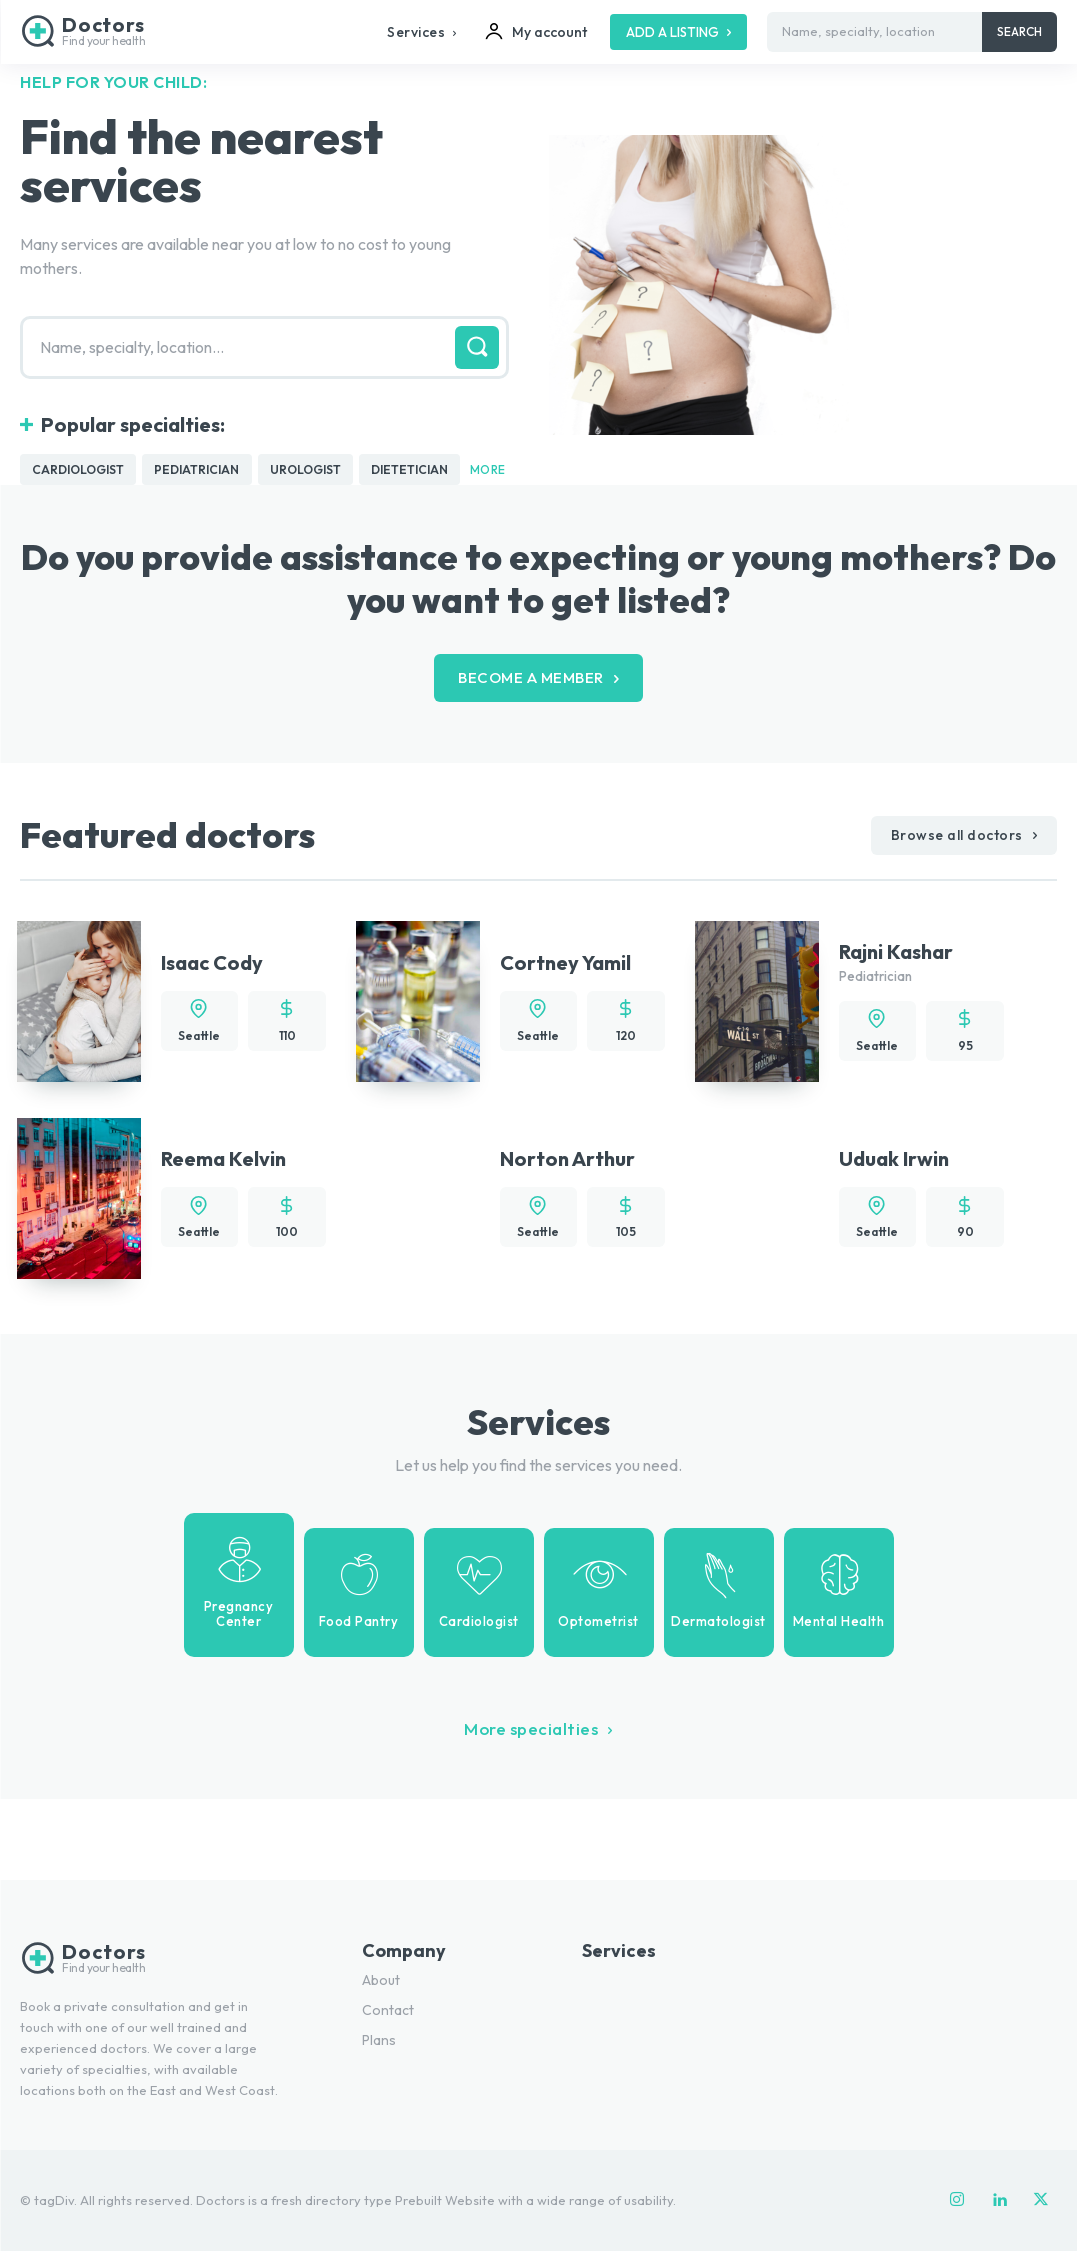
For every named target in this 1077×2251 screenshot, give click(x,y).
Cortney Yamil (565, 963)
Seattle (199, 1036)
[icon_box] (239, 1585)
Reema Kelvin (223, 1159)
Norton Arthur (567, 1159)
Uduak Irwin (894, 1159)
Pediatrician (875, 977)
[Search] (1019, 32)
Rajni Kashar (896, 952)
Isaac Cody (212, 963)
